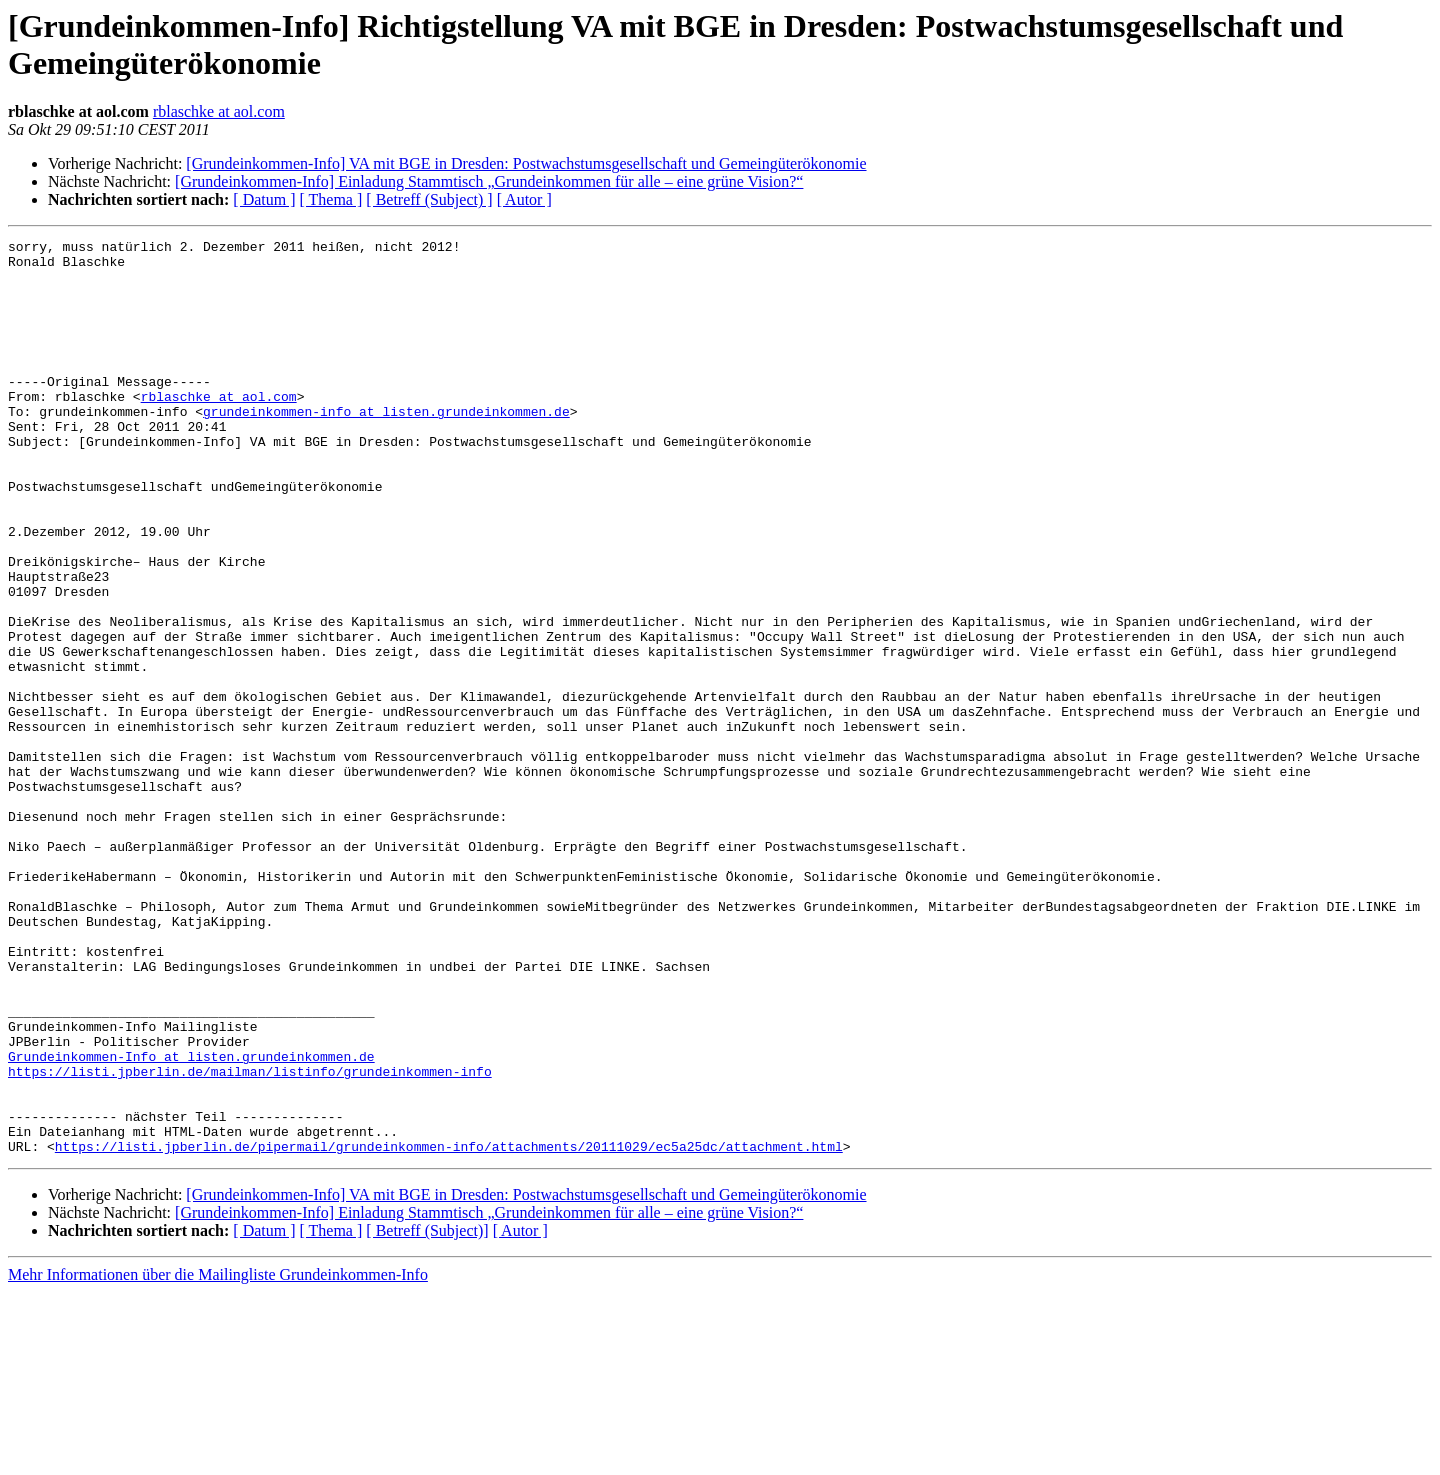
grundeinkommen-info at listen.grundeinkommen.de (386, 447)
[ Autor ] (524, 199)
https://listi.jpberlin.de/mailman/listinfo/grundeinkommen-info (250, 1239)
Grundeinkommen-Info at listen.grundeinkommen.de (191, 1221)
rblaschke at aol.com (219, 111)
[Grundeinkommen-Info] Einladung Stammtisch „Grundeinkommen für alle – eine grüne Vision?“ (489, 181)
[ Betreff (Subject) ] (429, 199)
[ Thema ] (331, 199)
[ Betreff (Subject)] (427, 1413)
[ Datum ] (264, 199)
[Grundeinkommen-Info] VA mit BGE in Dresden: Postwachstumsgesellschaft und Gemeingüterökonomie (526, 163)
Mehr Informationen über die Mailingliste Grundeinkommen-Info (218, 1457)
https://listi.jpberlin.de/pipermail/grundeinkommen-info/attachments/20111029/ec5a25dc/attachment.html (449, 1329)
